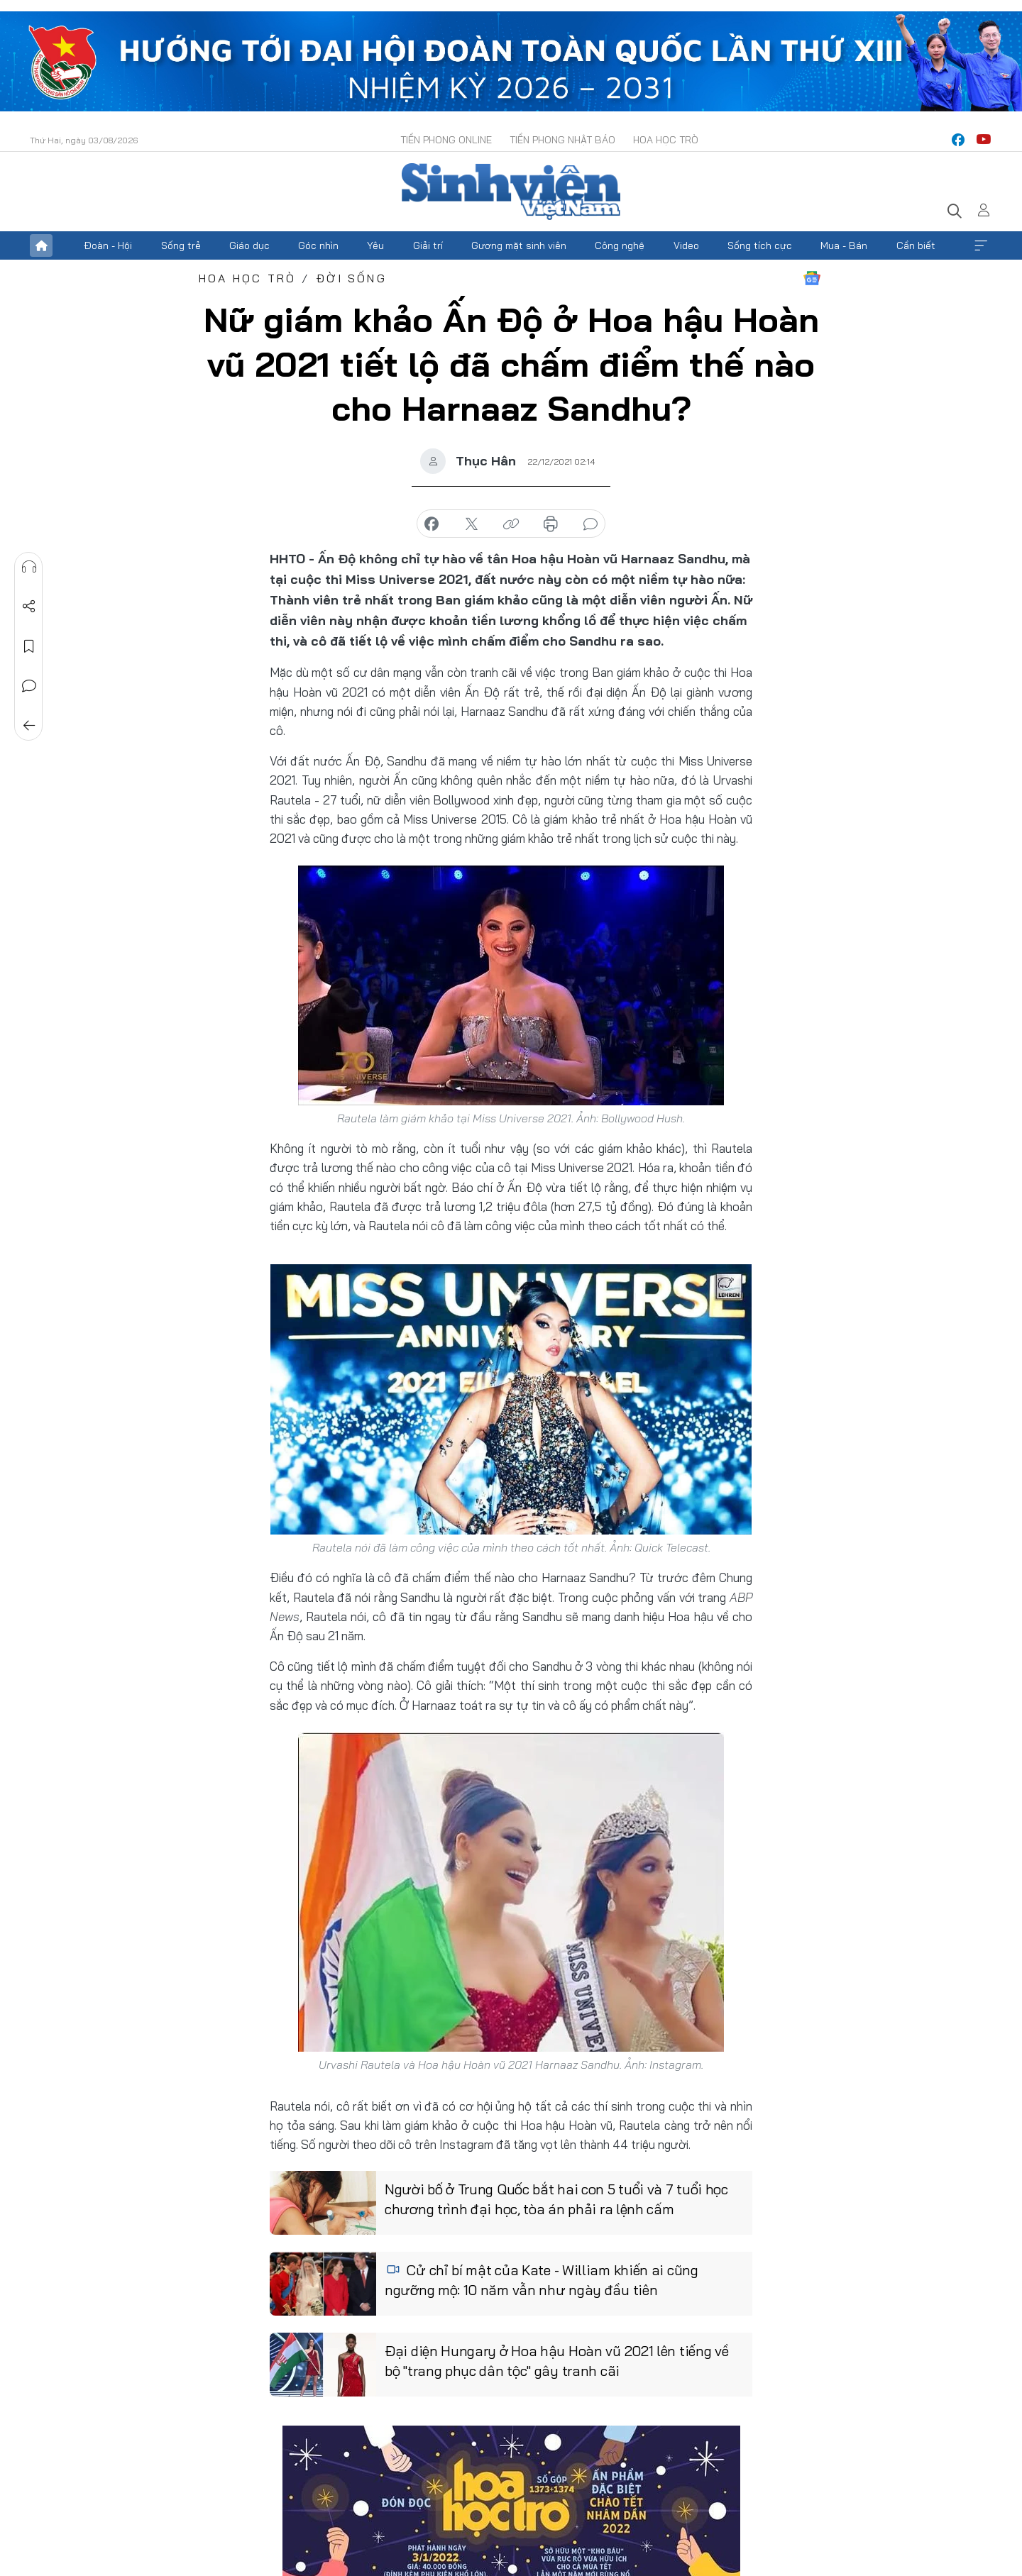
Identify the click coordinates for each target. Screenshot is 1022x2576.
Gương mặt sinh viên (518, 245)
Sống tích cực (759, 245)
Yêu (375, 245)
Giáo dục (249, 245)
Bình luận (29, 686)
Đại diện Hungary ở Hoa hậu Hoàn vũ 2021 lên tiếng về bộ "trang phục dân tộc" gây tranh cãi (556, 2360)
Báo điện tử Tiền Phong (511, 191)
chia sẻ (431, 524)
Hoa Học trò (665, 139)
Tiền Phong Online (446, 139)
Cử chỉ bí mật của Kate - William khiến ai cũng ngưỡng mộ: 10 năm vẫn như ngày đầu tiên (541, 2280)
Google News (812, 278)
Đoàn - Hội (108, 245)
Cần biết (915, 245)
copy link (511, 524)
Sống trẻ (181, 245)
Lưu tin (29, 646)
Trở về (29, 725)
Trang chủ (41, 245)
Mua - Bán (843, 245)
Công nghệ (619, 245)
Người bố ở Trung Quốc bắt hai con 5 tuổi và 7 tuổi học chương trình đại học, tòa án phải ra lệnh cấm (556, 2199)
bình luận (590, 524)
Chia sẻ (29, 606)
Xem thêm (980, 245)
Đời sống (351, 278)
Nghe (29, 566)
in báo (550, 524)
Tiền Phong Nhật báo (562, 139)
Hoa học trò (247, 278)
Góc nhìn (318, 245)
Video (686, 245)
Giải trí (428, 245)
